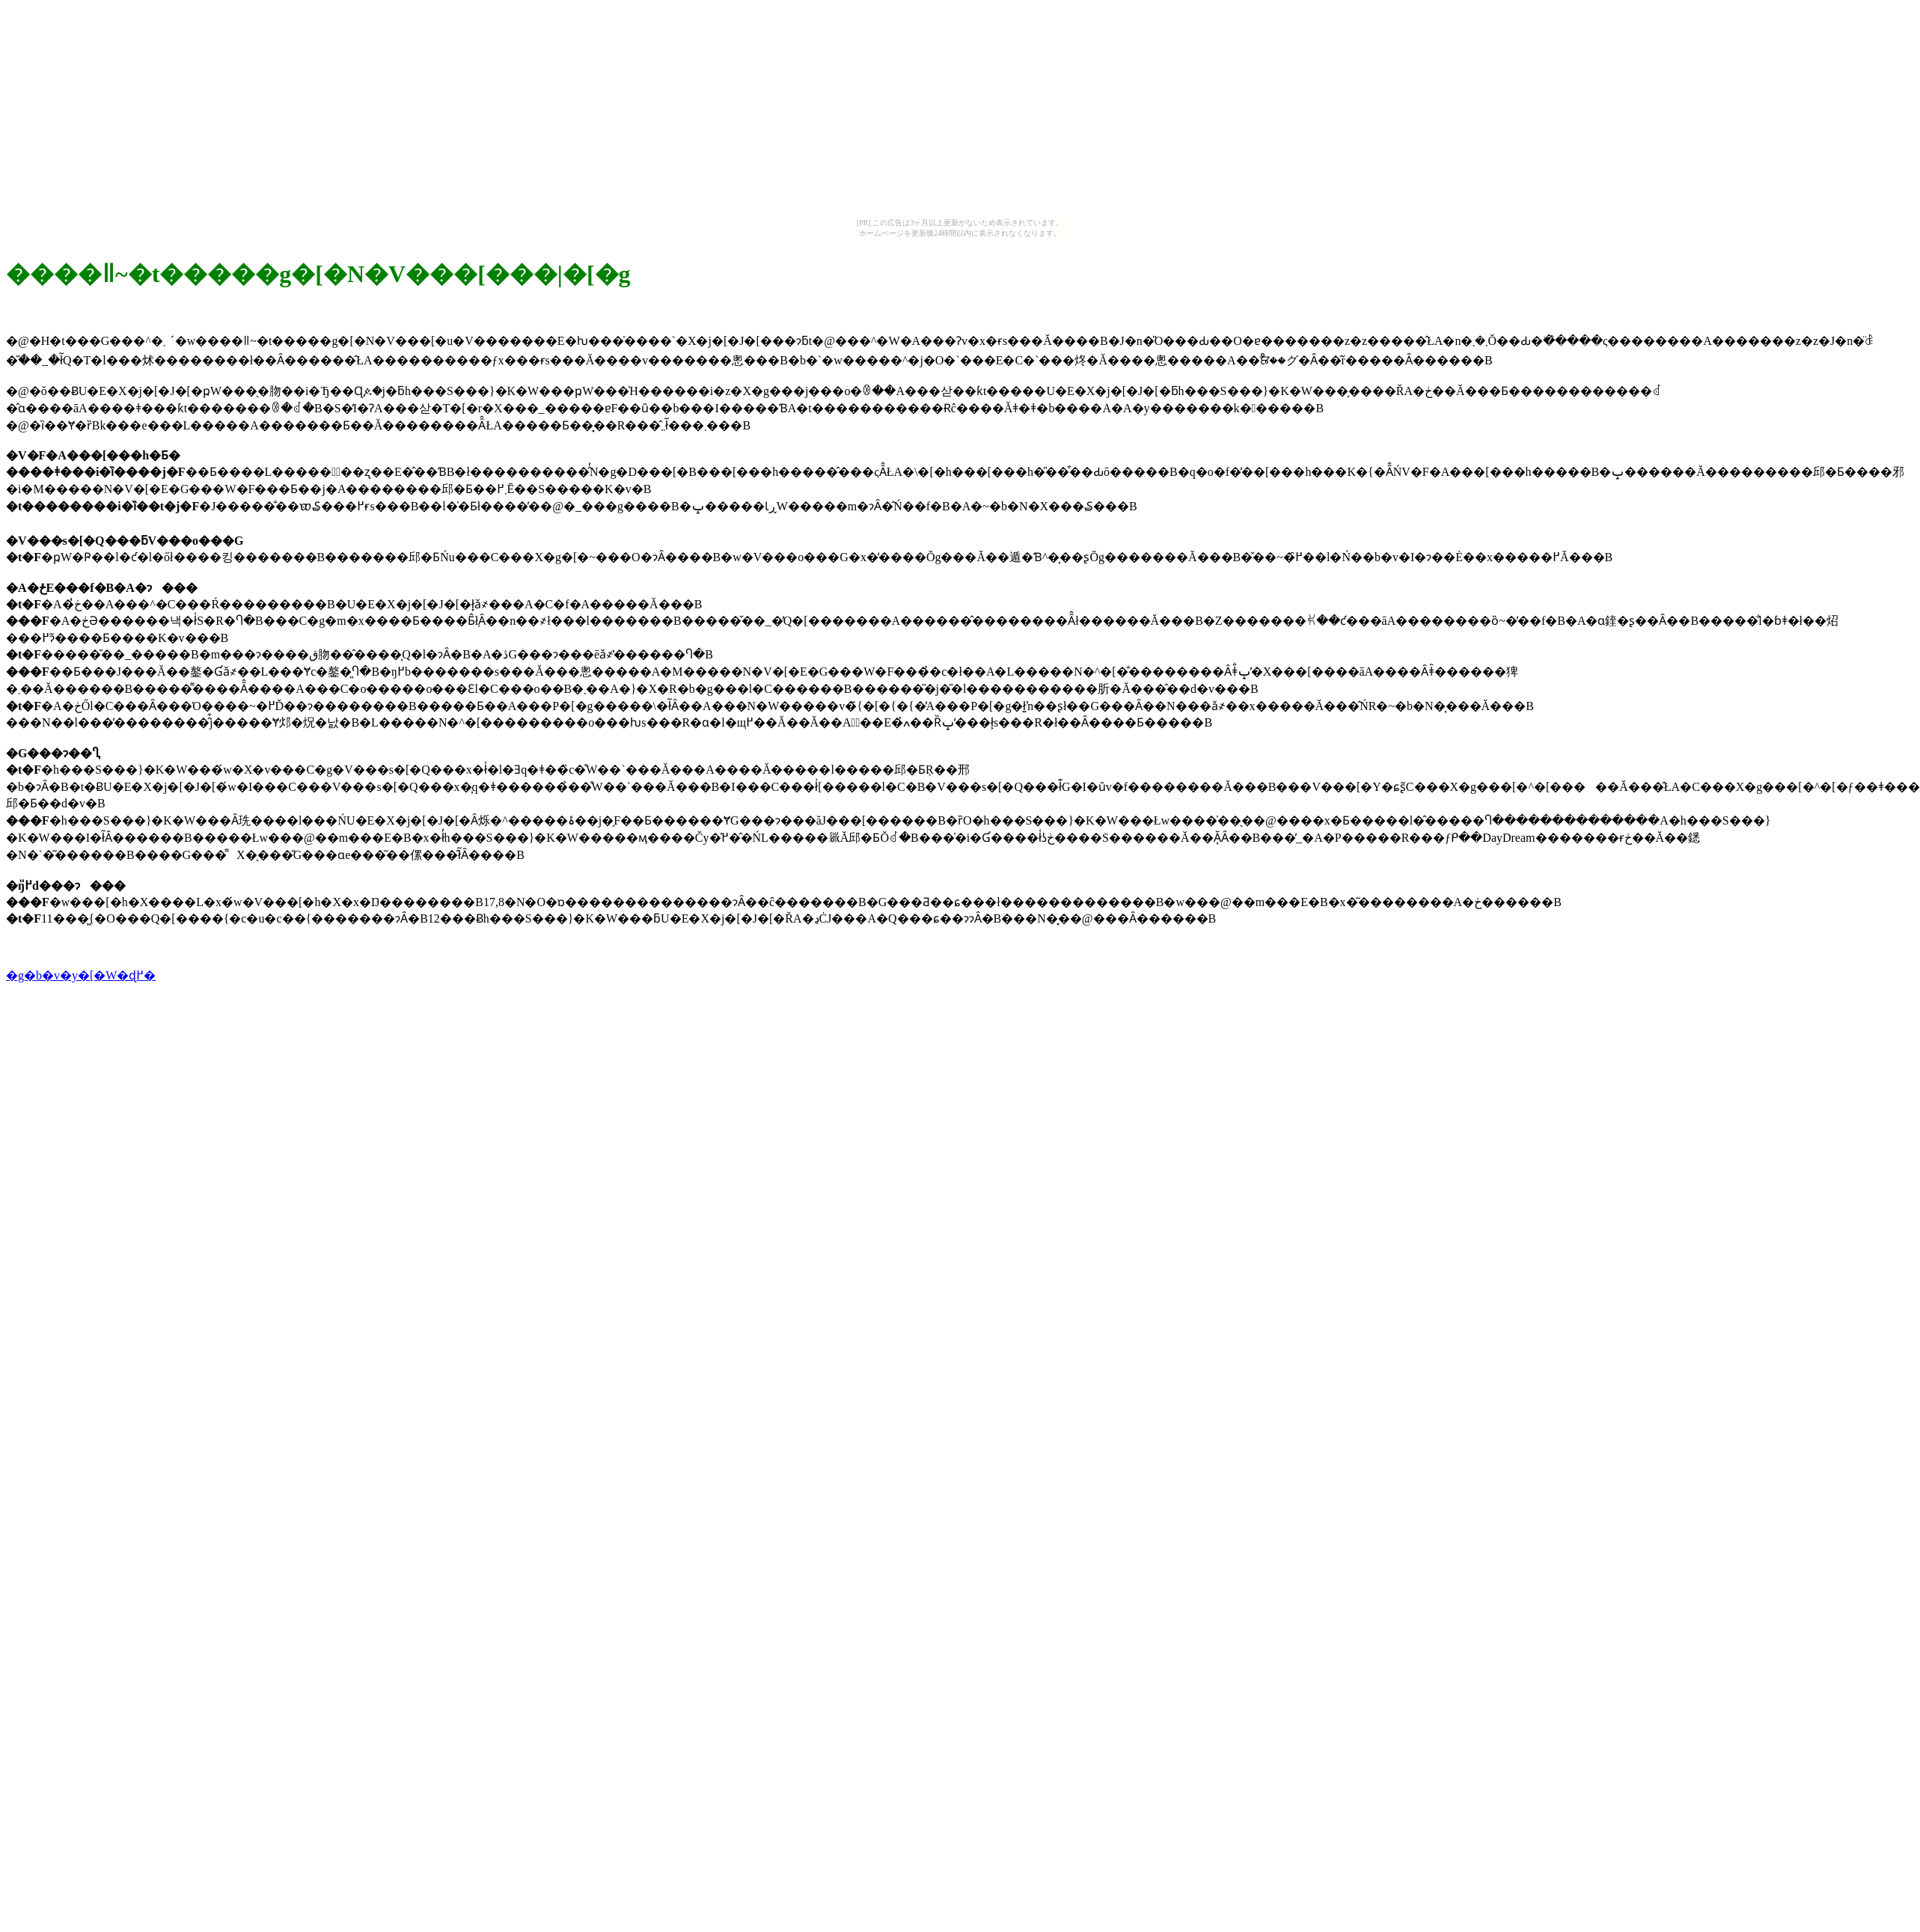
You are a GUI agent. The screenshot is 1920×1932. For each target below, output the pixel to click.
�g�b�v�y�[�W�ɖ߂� (81, 975)
